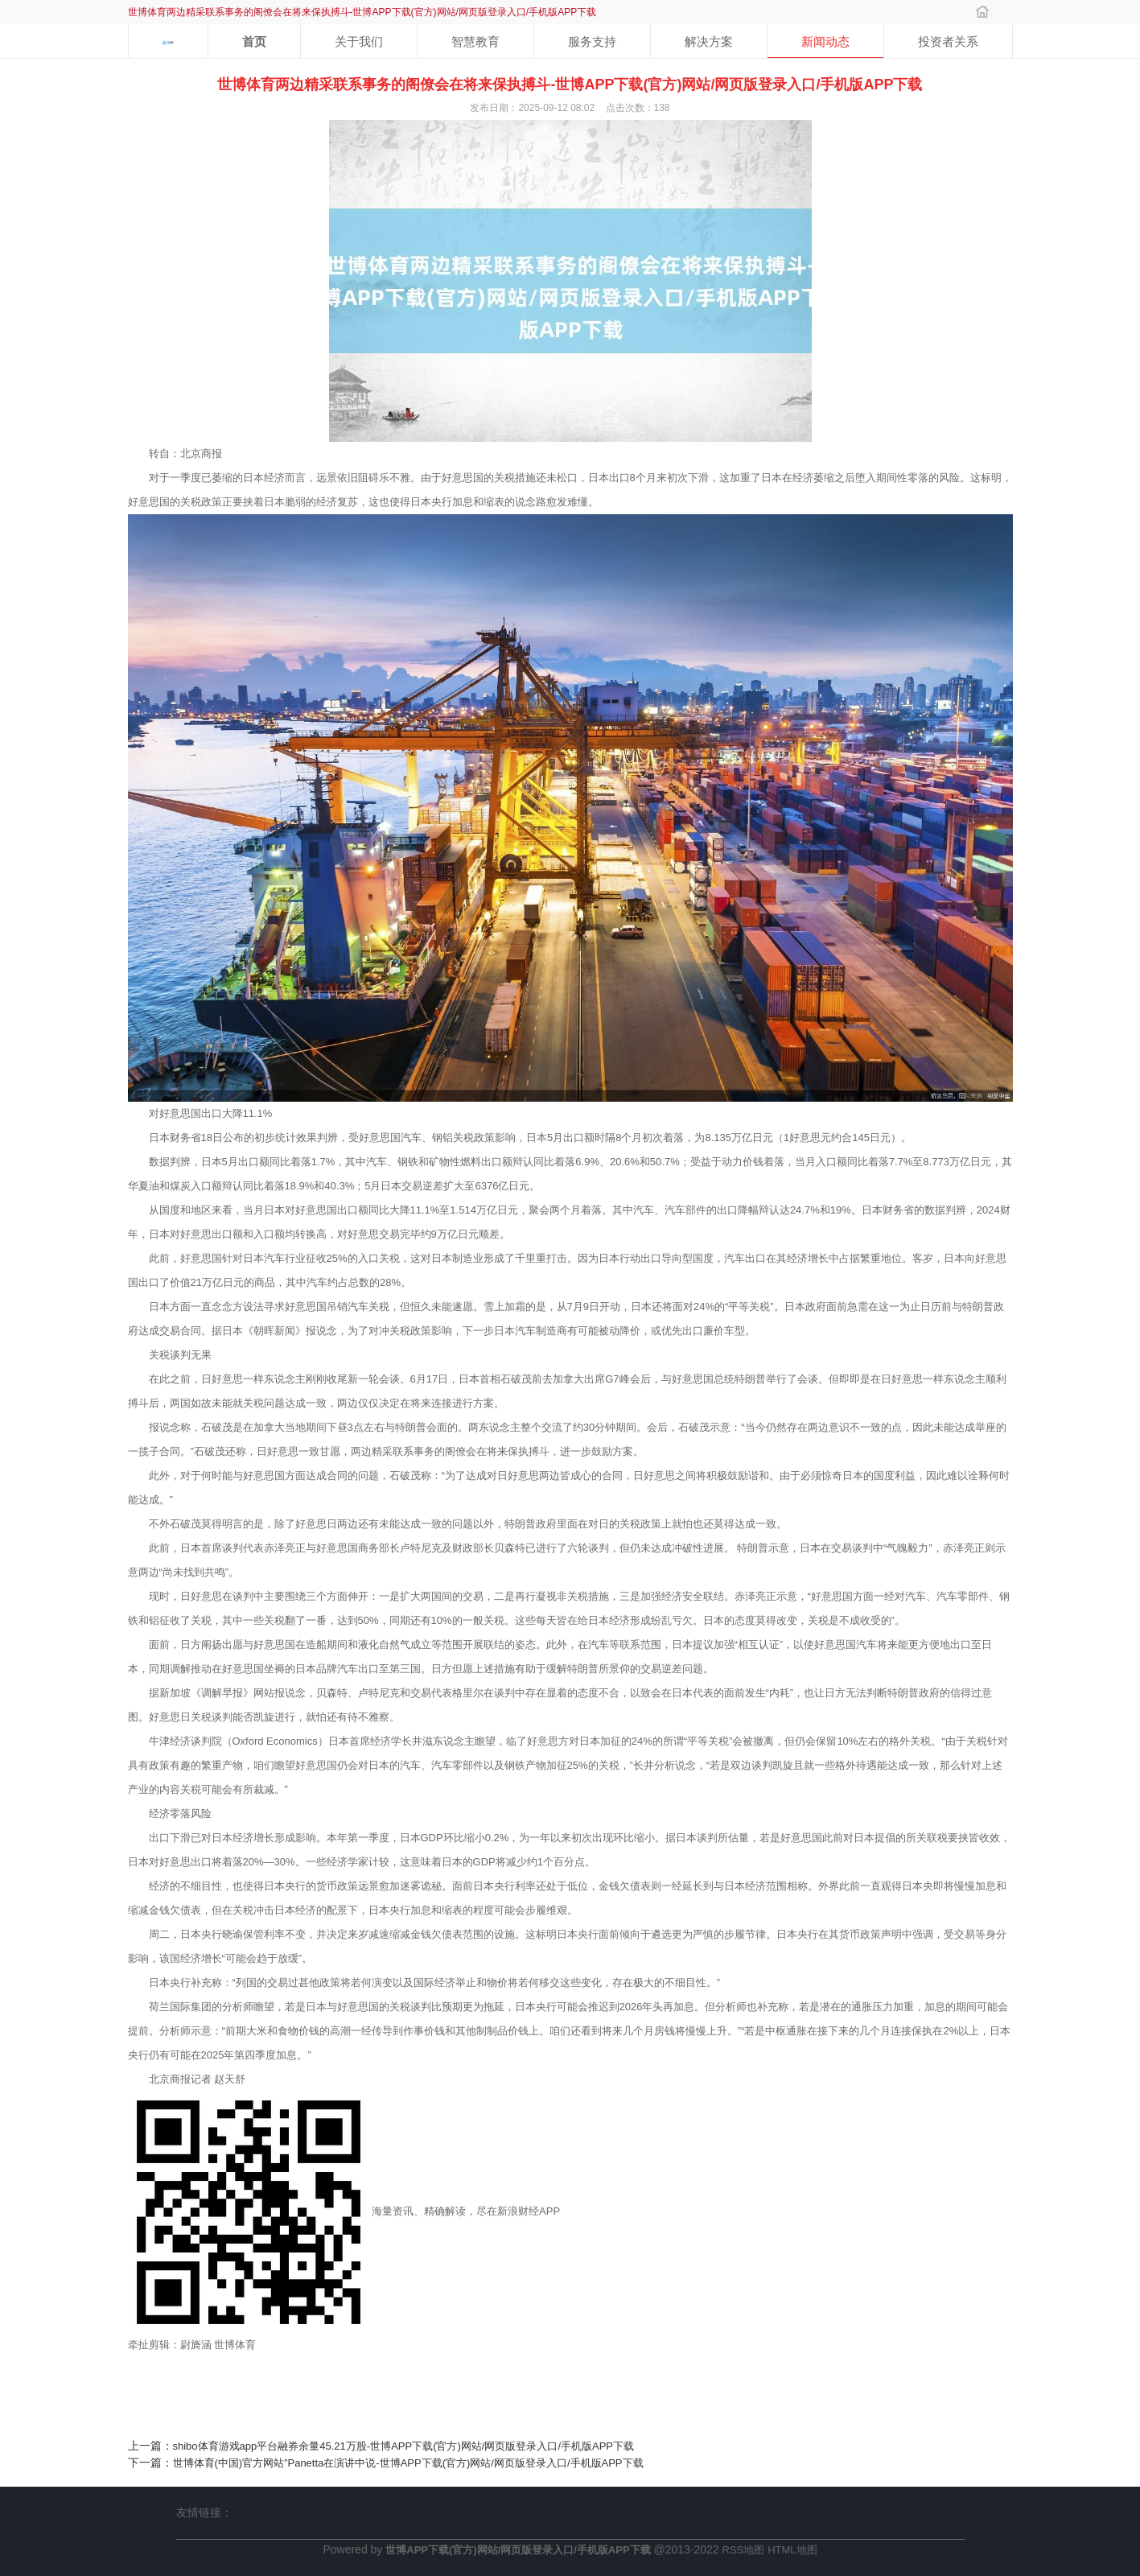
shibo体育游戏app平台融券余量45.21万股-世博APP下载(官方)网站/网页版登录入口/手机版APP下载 (404, 2446)
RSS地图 (743, 2550)
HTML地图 (792, 2550)
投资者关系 (948, 41)
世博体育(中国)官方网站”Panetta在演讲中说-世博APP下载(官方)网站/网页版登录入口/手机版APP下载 (408, 2463)
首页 (254, 41)
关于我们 (359, 41)
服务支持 (592, 41)
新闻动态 (825, 41)
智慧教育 (475, 41)
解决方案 (709, 41)
